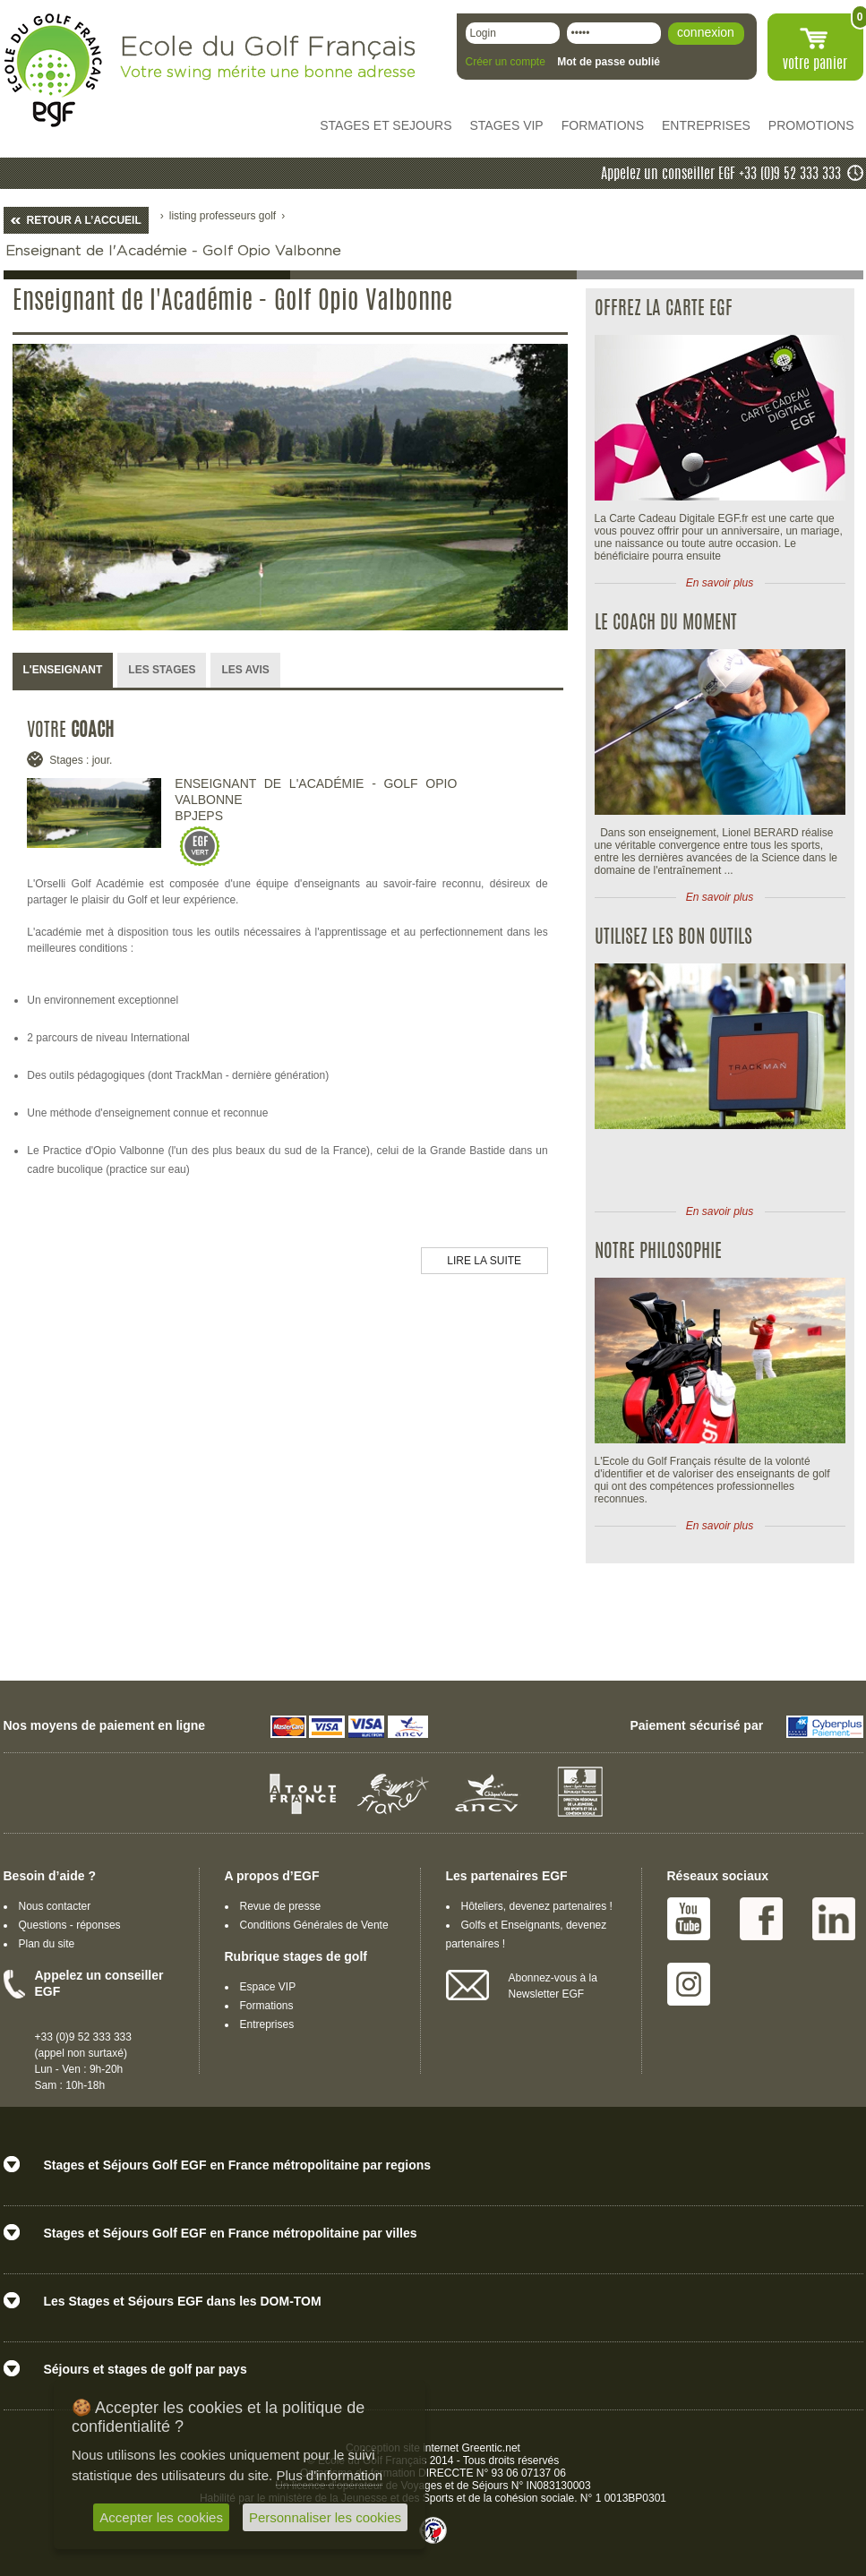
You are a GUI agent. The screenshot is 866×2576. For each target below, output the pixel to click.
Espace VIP (268, 1987)
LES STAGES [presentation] (161, 669)
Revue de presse (281, 1906)
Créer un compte (505, 62)
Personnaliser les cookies (325, 2517)
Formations (267, 2005)
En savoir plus (719, 583)
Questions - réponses (70, 1925)
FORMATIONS (603, 125)
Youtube (688, 1918)
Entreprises (267, 2024)
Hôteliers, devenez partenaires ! (537, 1906)
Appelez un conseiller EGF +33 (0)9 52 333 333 (721, 174)
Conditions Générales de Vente (314, 1925)
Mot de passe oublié (608, 62)
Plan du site (47, 1944)
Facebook (761, 1918)
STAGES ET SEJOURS (385, 125)
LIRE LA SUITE (484, 1260)
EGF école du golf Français (53, 70)
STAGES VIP (507, 125)
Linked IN (833, 1918)
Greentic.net (491, 2448)
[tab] (63, 671)
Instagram (688, 1984)
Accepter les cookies (161, 2517)
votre (815, 64)
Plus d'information (329, 2475)
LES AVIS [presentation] (245, 669)
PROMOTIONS (811, 125)
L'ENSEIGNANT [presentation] (63, 669)
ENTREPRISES (706, 125)
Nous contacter (55, 1906)
